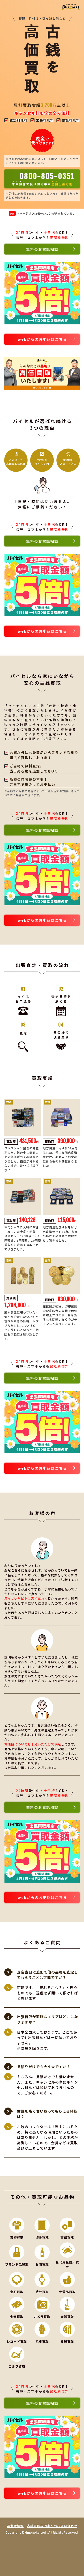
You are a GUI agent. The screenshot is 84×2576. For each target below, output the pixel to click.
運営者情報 (15, 2526)
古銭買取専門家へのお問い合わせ (52, 2526)
